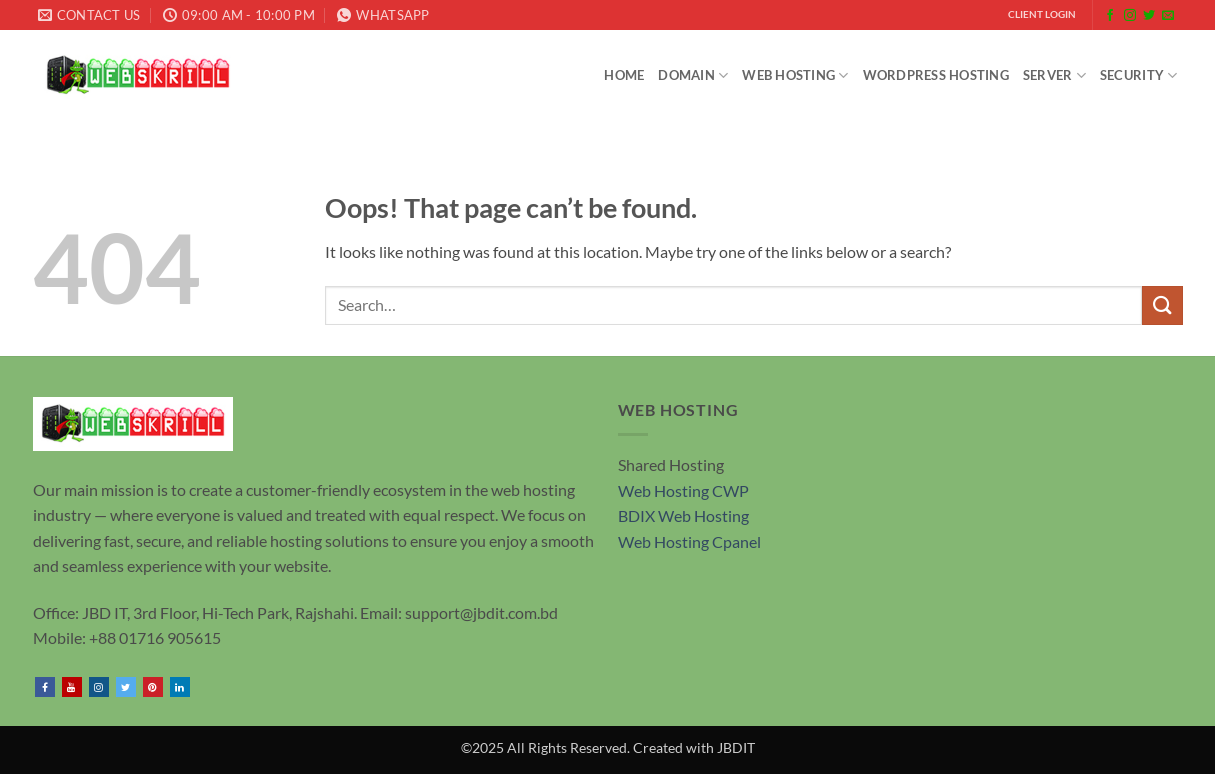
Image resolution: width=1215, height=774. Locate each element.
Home (624, 75)
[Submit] (1162, 305)
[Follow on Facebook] (1110, 16)
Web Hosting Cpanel (689, 541)
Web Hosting (795, 75)
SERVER (1054, 75)
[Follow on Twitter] (1149, 16)
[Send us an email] (1168, 16)
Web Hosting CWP (683, 490)
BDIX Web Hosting (683, 515)
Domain (693, 75)
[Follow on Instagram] (1130, 16)
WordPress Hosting (936, 75)
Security (1139, 75)
